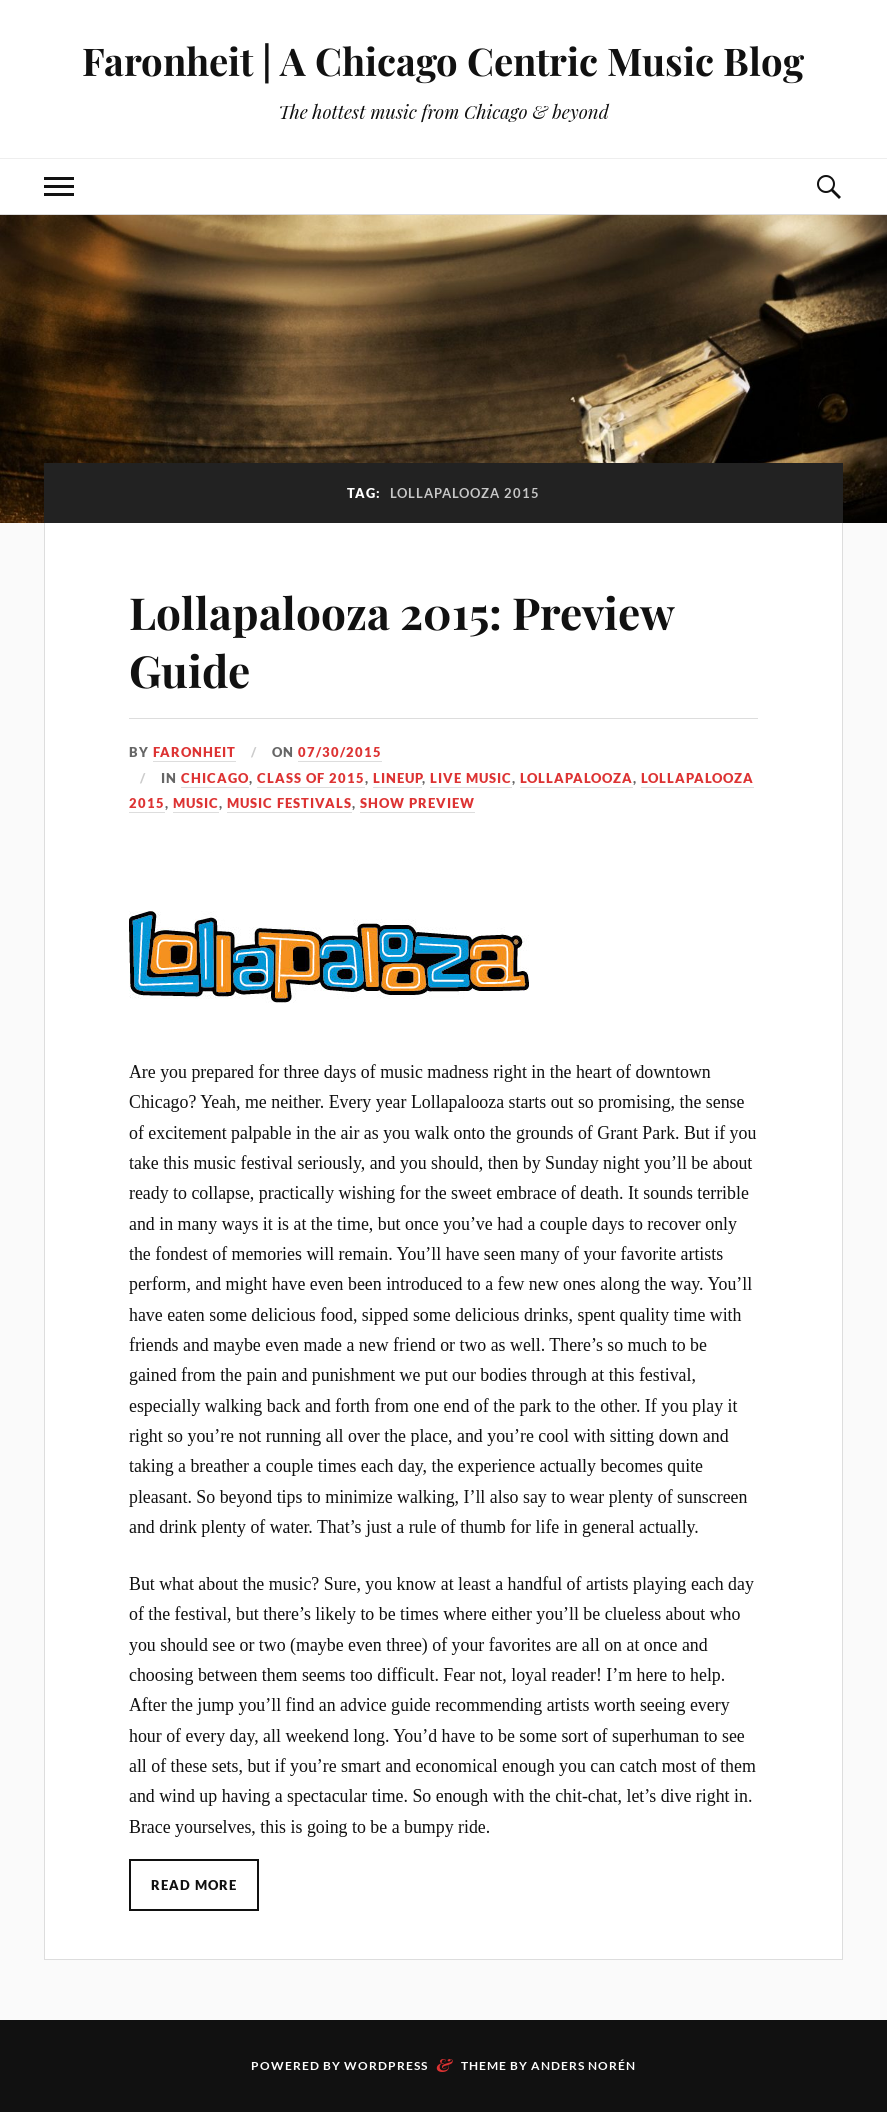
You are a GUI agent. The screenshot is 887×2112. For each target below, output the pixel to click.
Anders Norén (583, 2065)
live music (471, 778)
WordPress (386, 2065)
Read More (194, 1885)
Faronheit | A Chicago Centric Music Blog (443, 60)
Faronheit (194, 752)
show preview (417, 803)
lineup (397, 778)
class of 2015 (311, 778)
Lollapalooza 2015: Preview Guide (401, 640)
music (196, 803)
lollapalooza (576, 778)
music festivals (289, 803)
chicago (215, 778)
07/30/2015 (340, 752)
